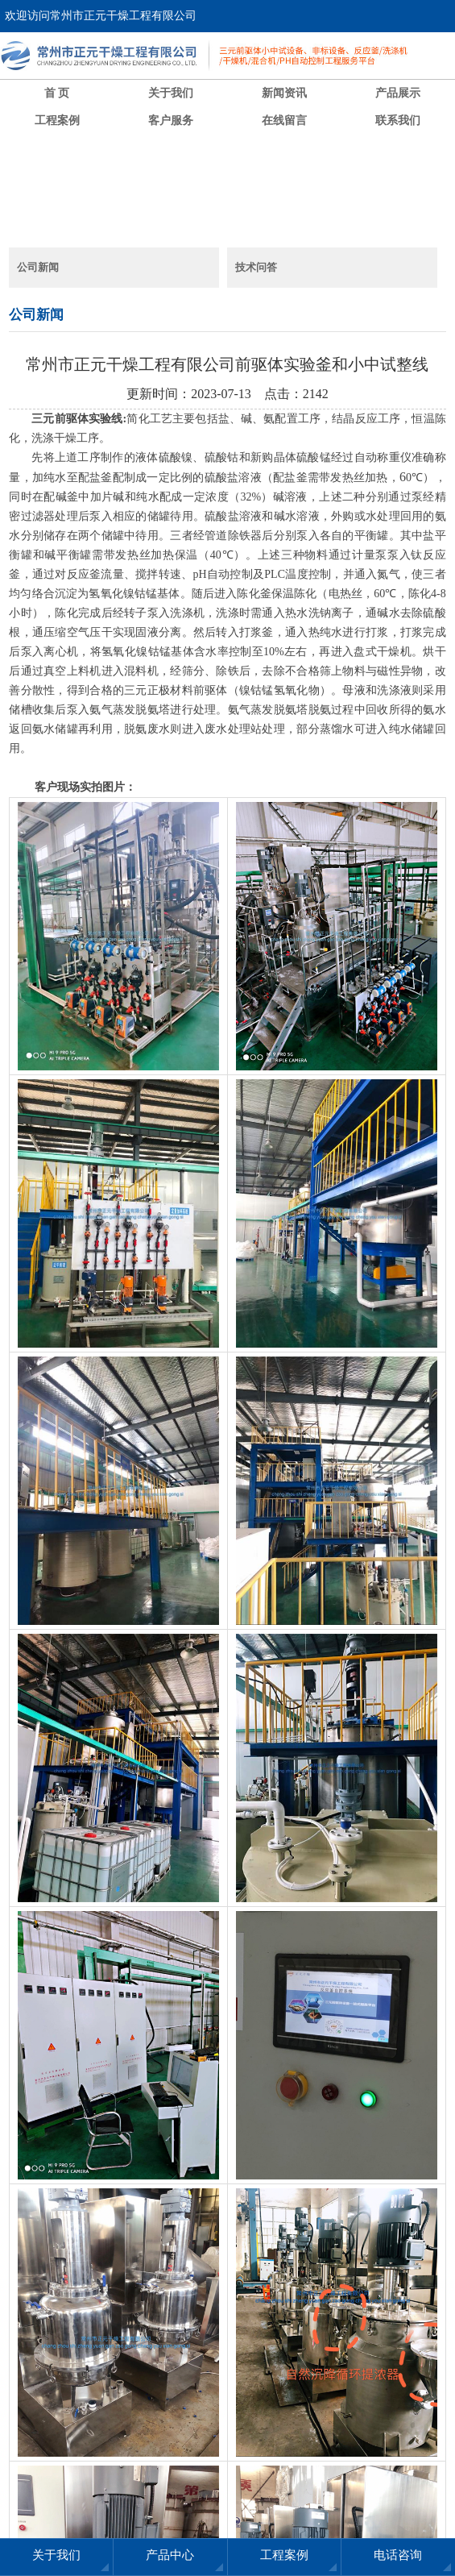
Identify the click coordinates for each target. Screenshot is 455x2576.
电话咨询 (398, 2555)
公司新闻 (38, 267)
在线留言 (284, 120)
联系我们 (397, 120)
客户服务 (170, 120)
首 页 (57, 93)
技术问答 (256, 267)
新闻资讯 (284, 93)
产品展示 (397, 93)
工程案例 (57, 120)
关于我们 (170, 93)
